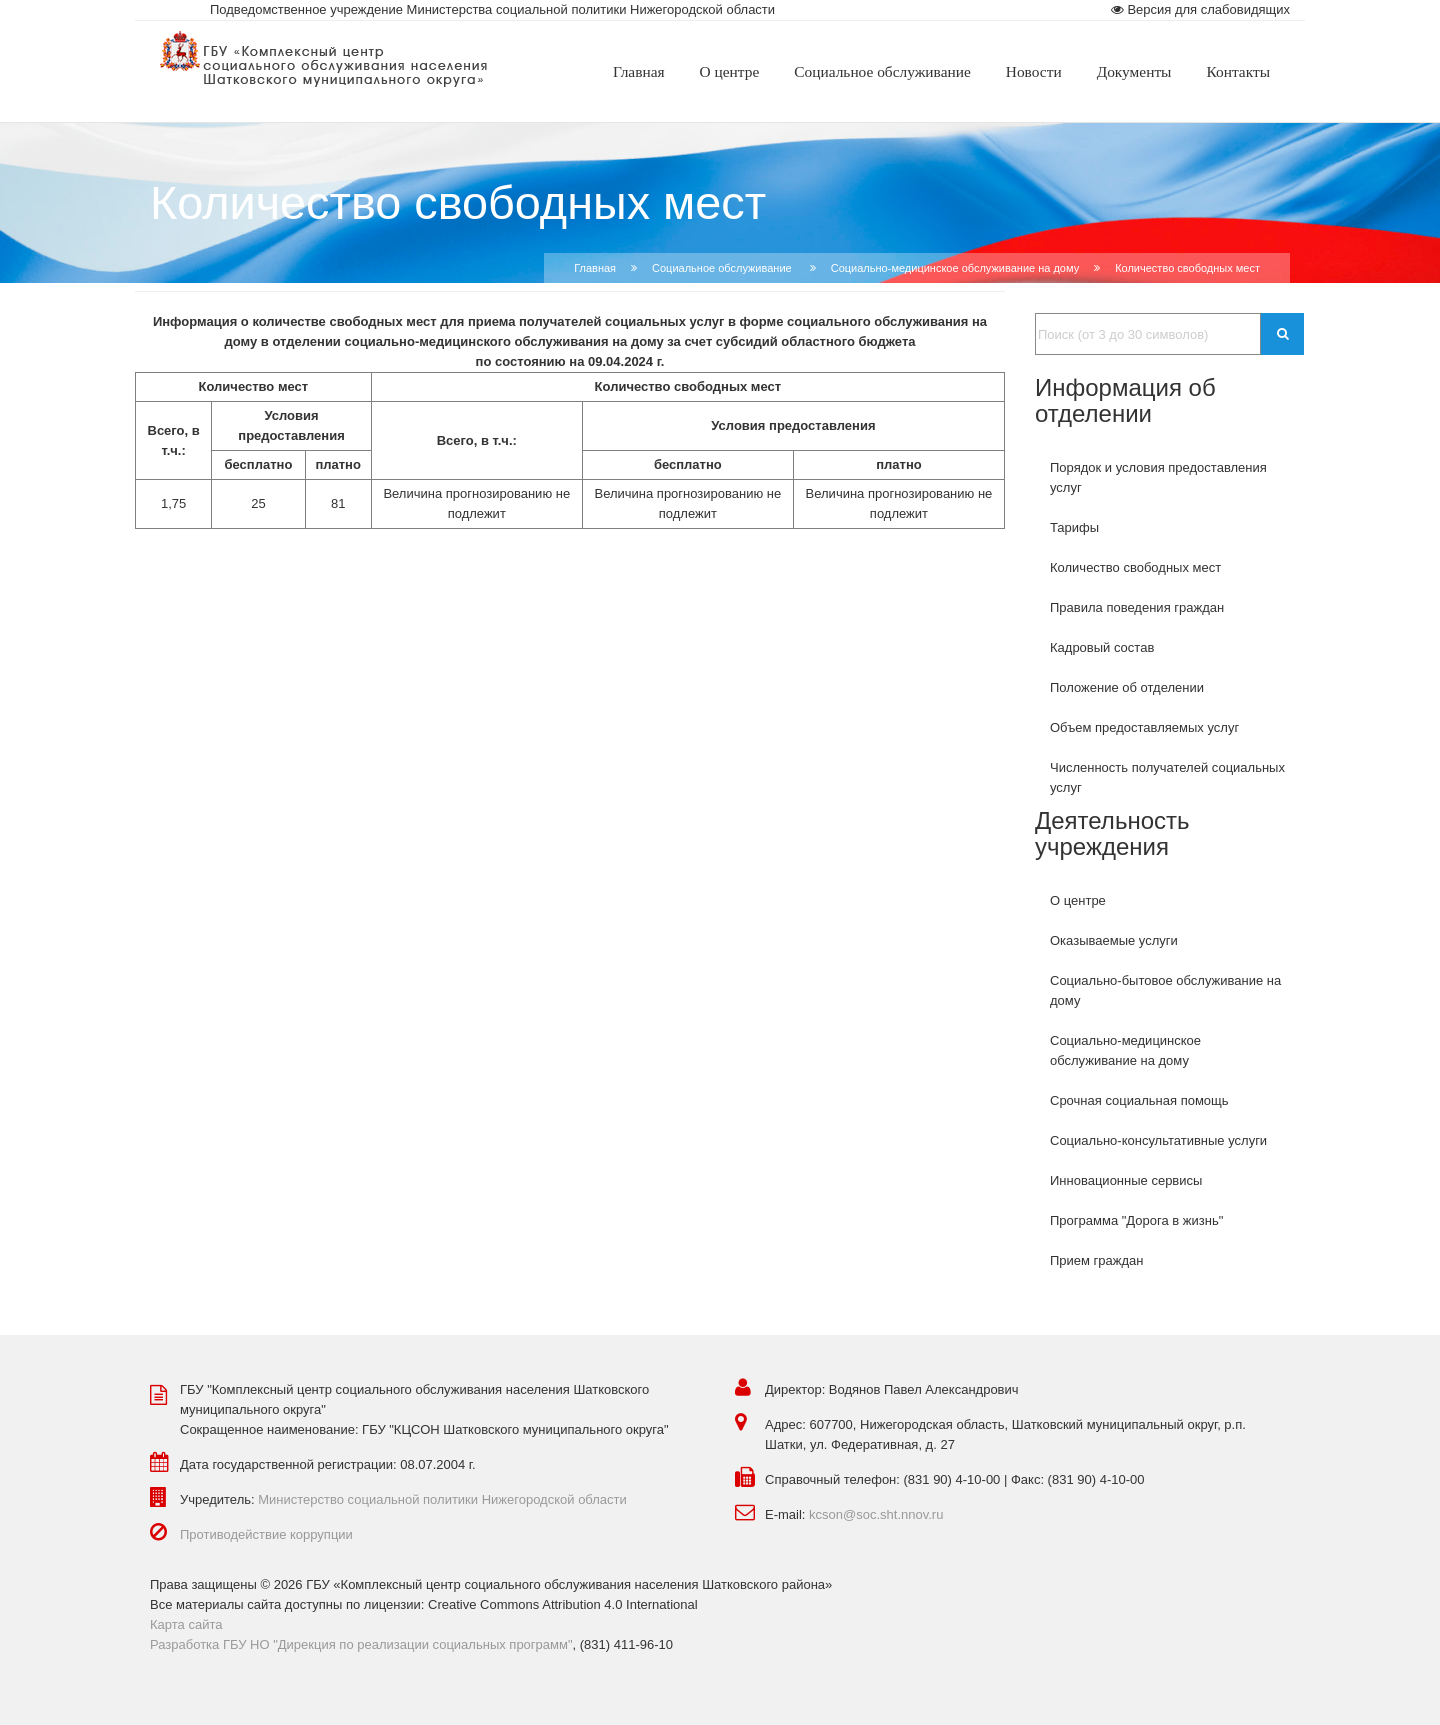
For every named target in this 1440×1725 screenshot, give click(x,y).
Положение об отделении (1127, 687)
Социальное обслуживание (723, 268)
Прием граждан (1097, 1260)
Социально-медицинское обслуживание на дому (955, 268)
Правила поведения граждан (1137, 607)
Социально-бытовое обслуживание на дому (1165, 990)
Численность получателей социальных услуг (1167, 777)
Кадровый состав (1102, 647)
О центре (1078, 900)
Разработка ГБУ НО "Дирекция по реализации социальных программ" (361, 1644)
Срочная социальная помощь (1139, 1100)
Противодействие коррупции (266, 1534)
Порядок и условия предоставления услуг (1158, 477)
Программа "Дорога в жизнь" (1136, 1220)
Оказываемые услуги (1114, 940)
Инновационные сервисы (1126, 1180)
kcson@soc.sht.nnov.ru (876, 1514)
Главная (595, 268)
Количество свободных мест (1135, 567)
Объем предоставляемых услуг (1144, 727)
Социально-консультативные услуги (1158, 1140)
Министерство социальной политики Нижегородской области (442, 1499)
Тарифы (1074, 527)
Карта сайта (186, 1624)
